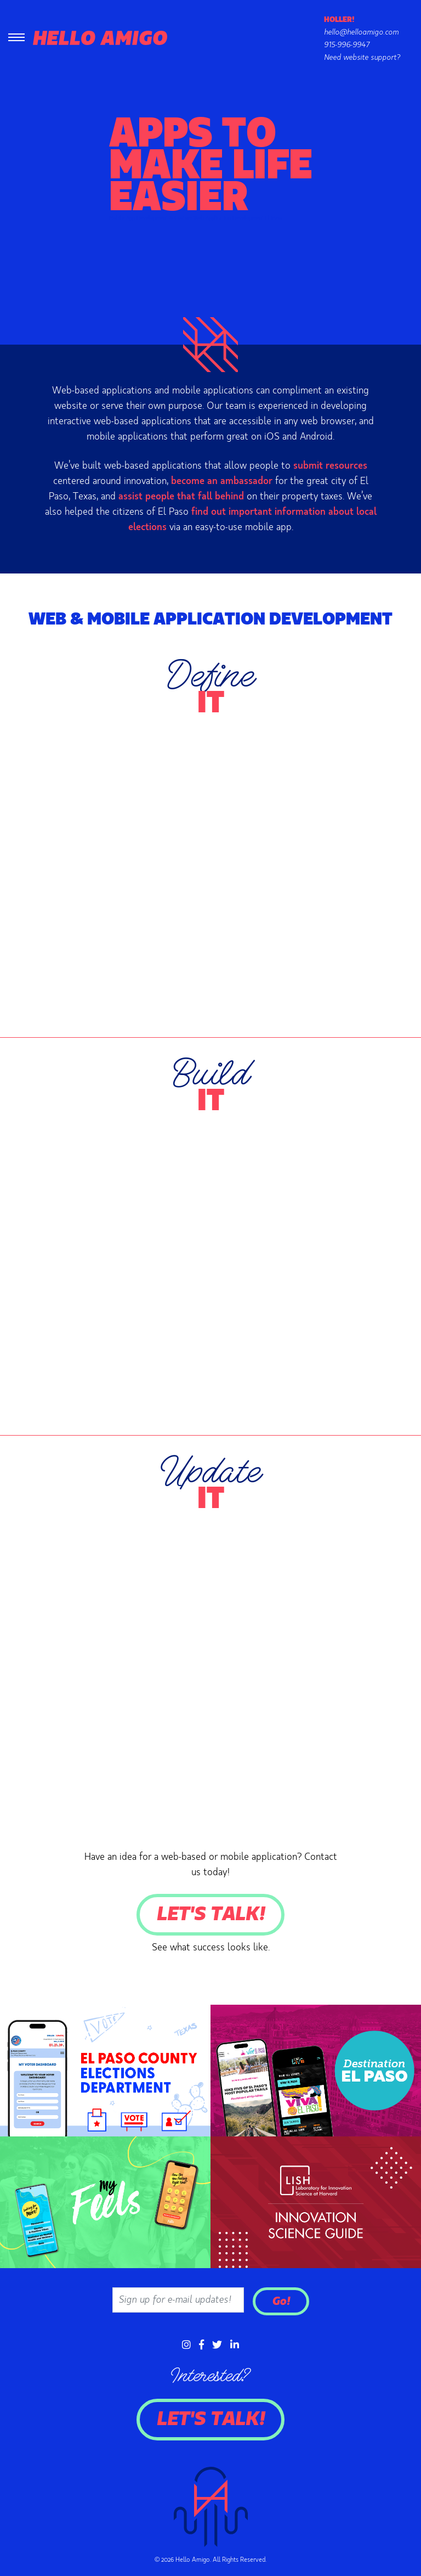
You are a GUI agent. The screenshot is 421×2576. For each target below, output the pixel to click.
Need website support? (362, 57)
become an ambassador (221, 481)
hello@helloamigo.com (361, 32)
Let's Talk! (210, 1915)
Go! (281, 2301)
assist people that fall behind (181, 497)
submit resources (330, 466)
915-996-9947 (346, 45)
